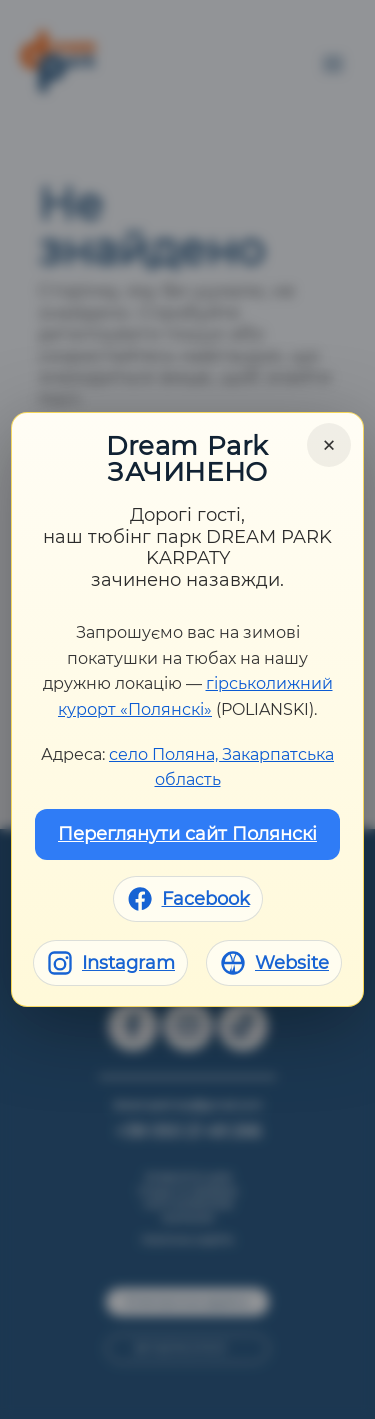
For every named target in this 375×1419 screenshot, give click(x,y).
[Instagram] (110, 963)
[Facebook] (188, 899)
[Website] (274, 963)
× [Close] (329, 445)
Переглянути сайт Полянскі (187, 834)
